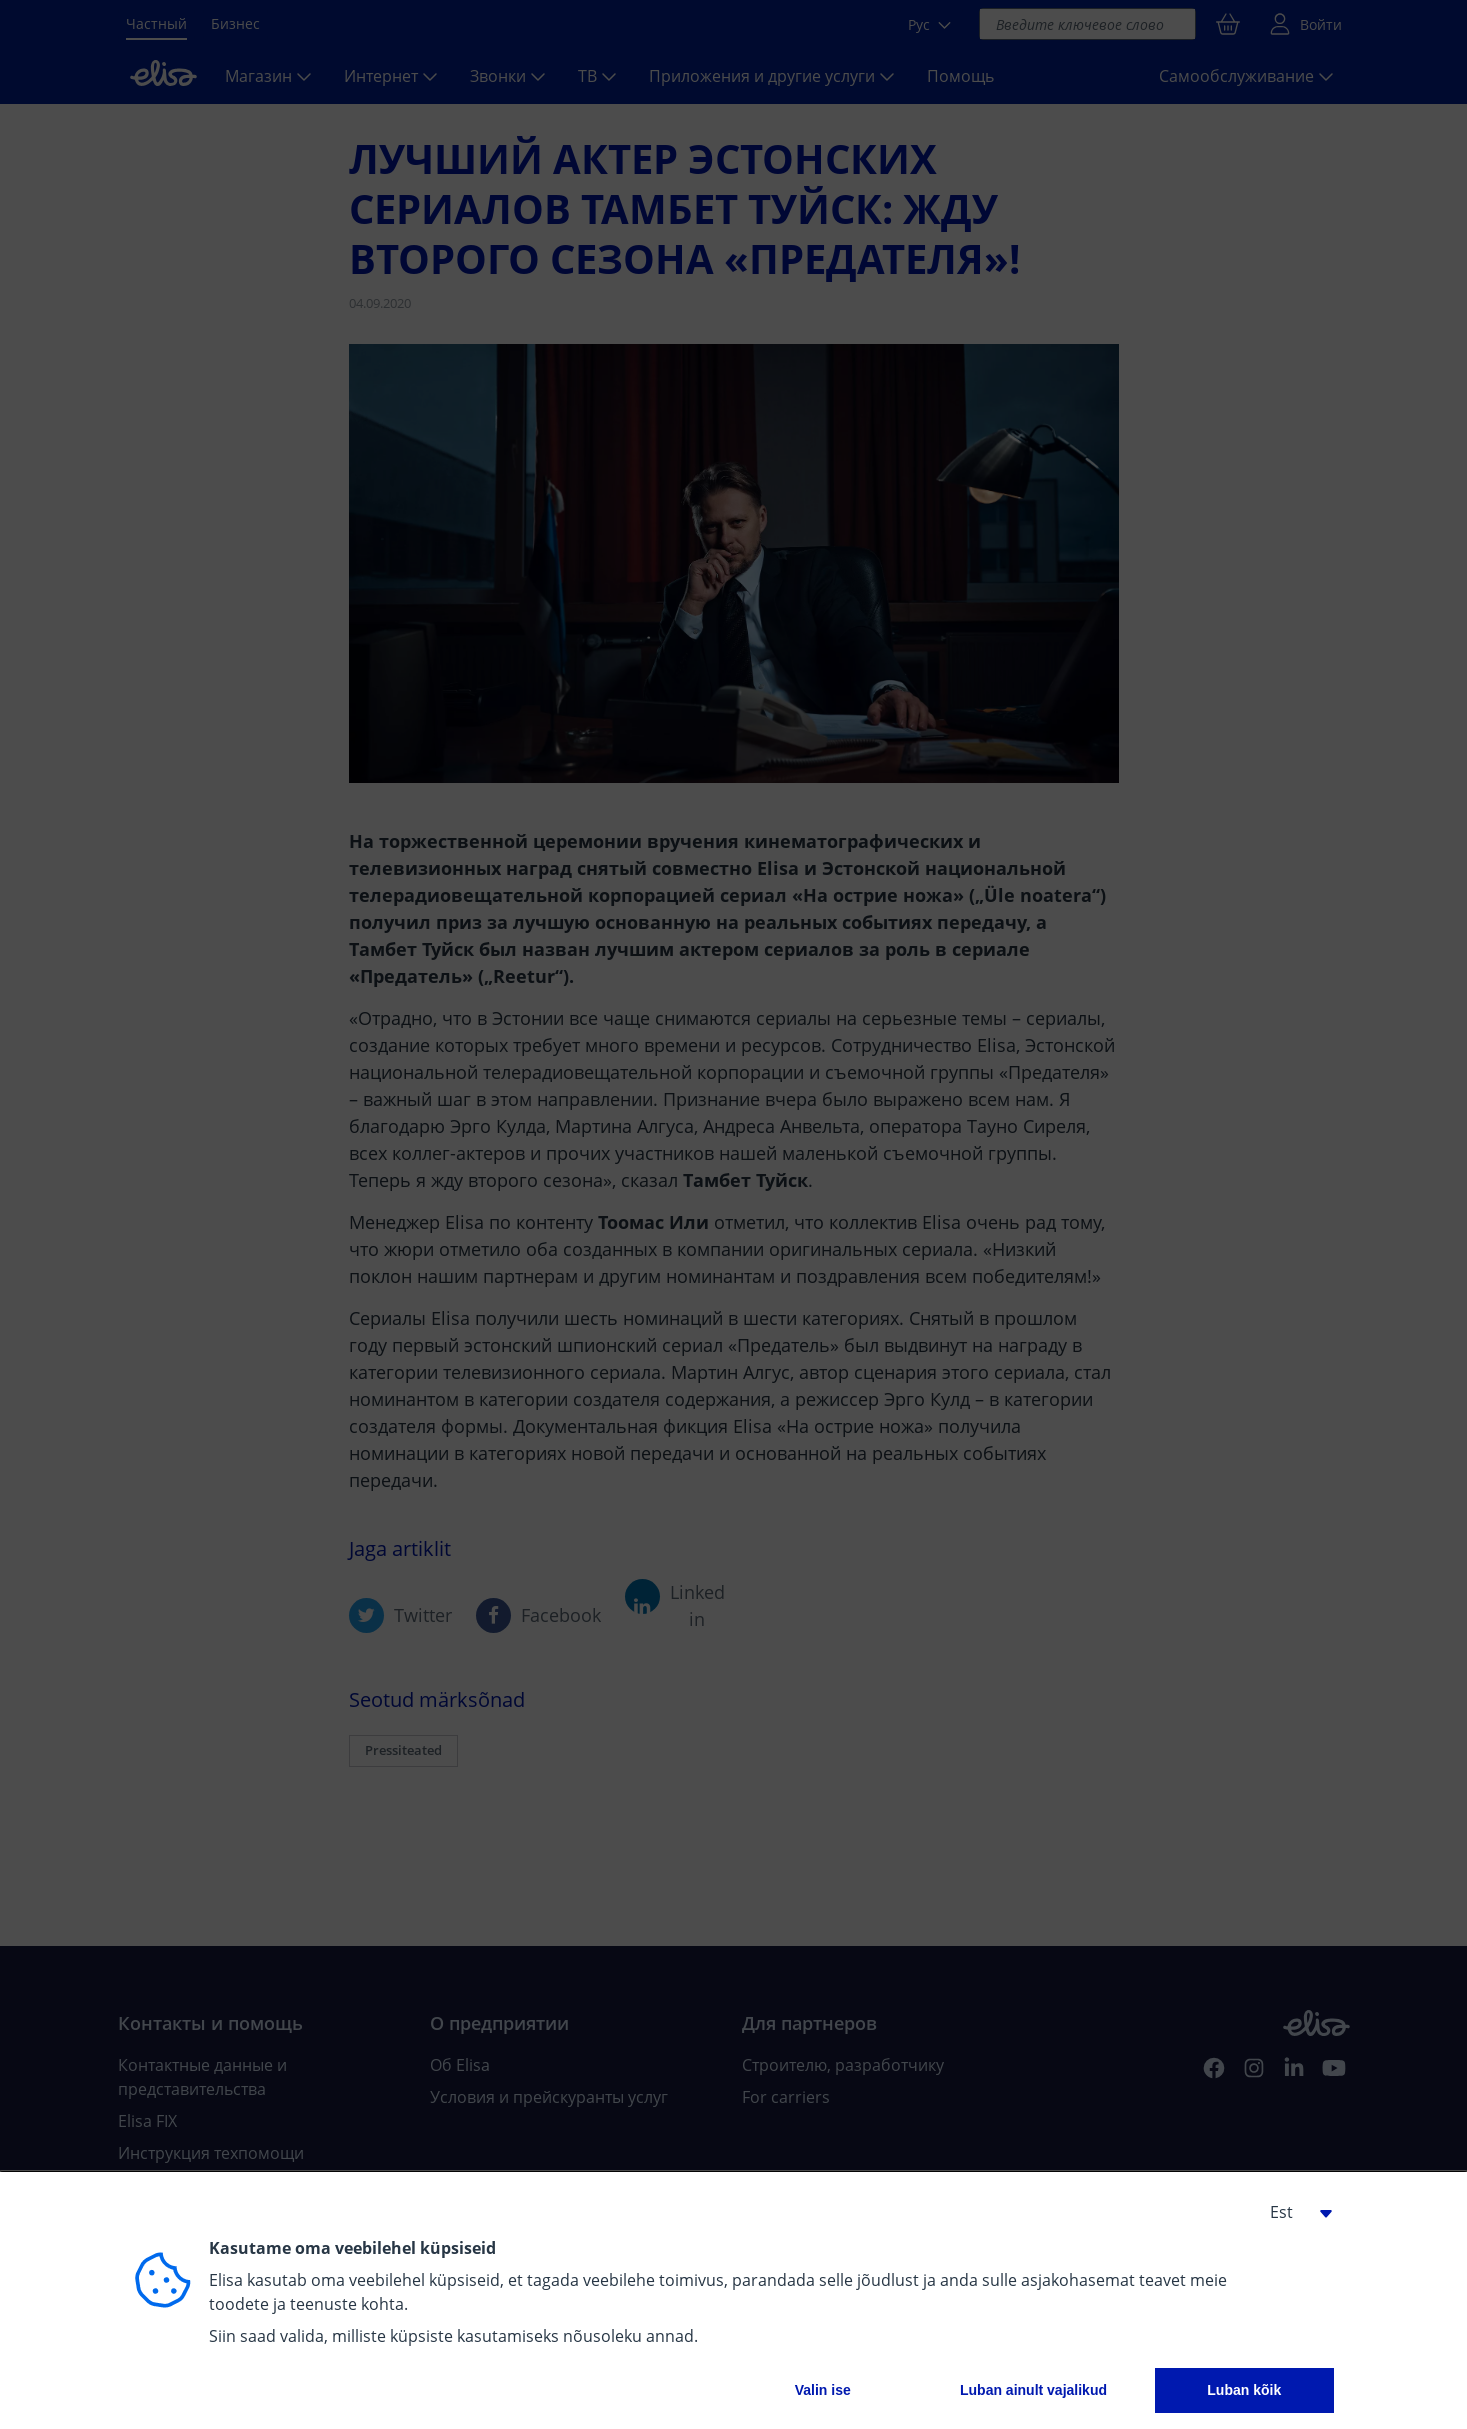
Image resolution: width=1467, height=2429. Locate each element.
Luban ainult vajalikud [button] (1033, 2390)
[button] (1294, 2212)
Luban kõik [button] (1244, 2390)
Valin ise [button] (823, 2390)
